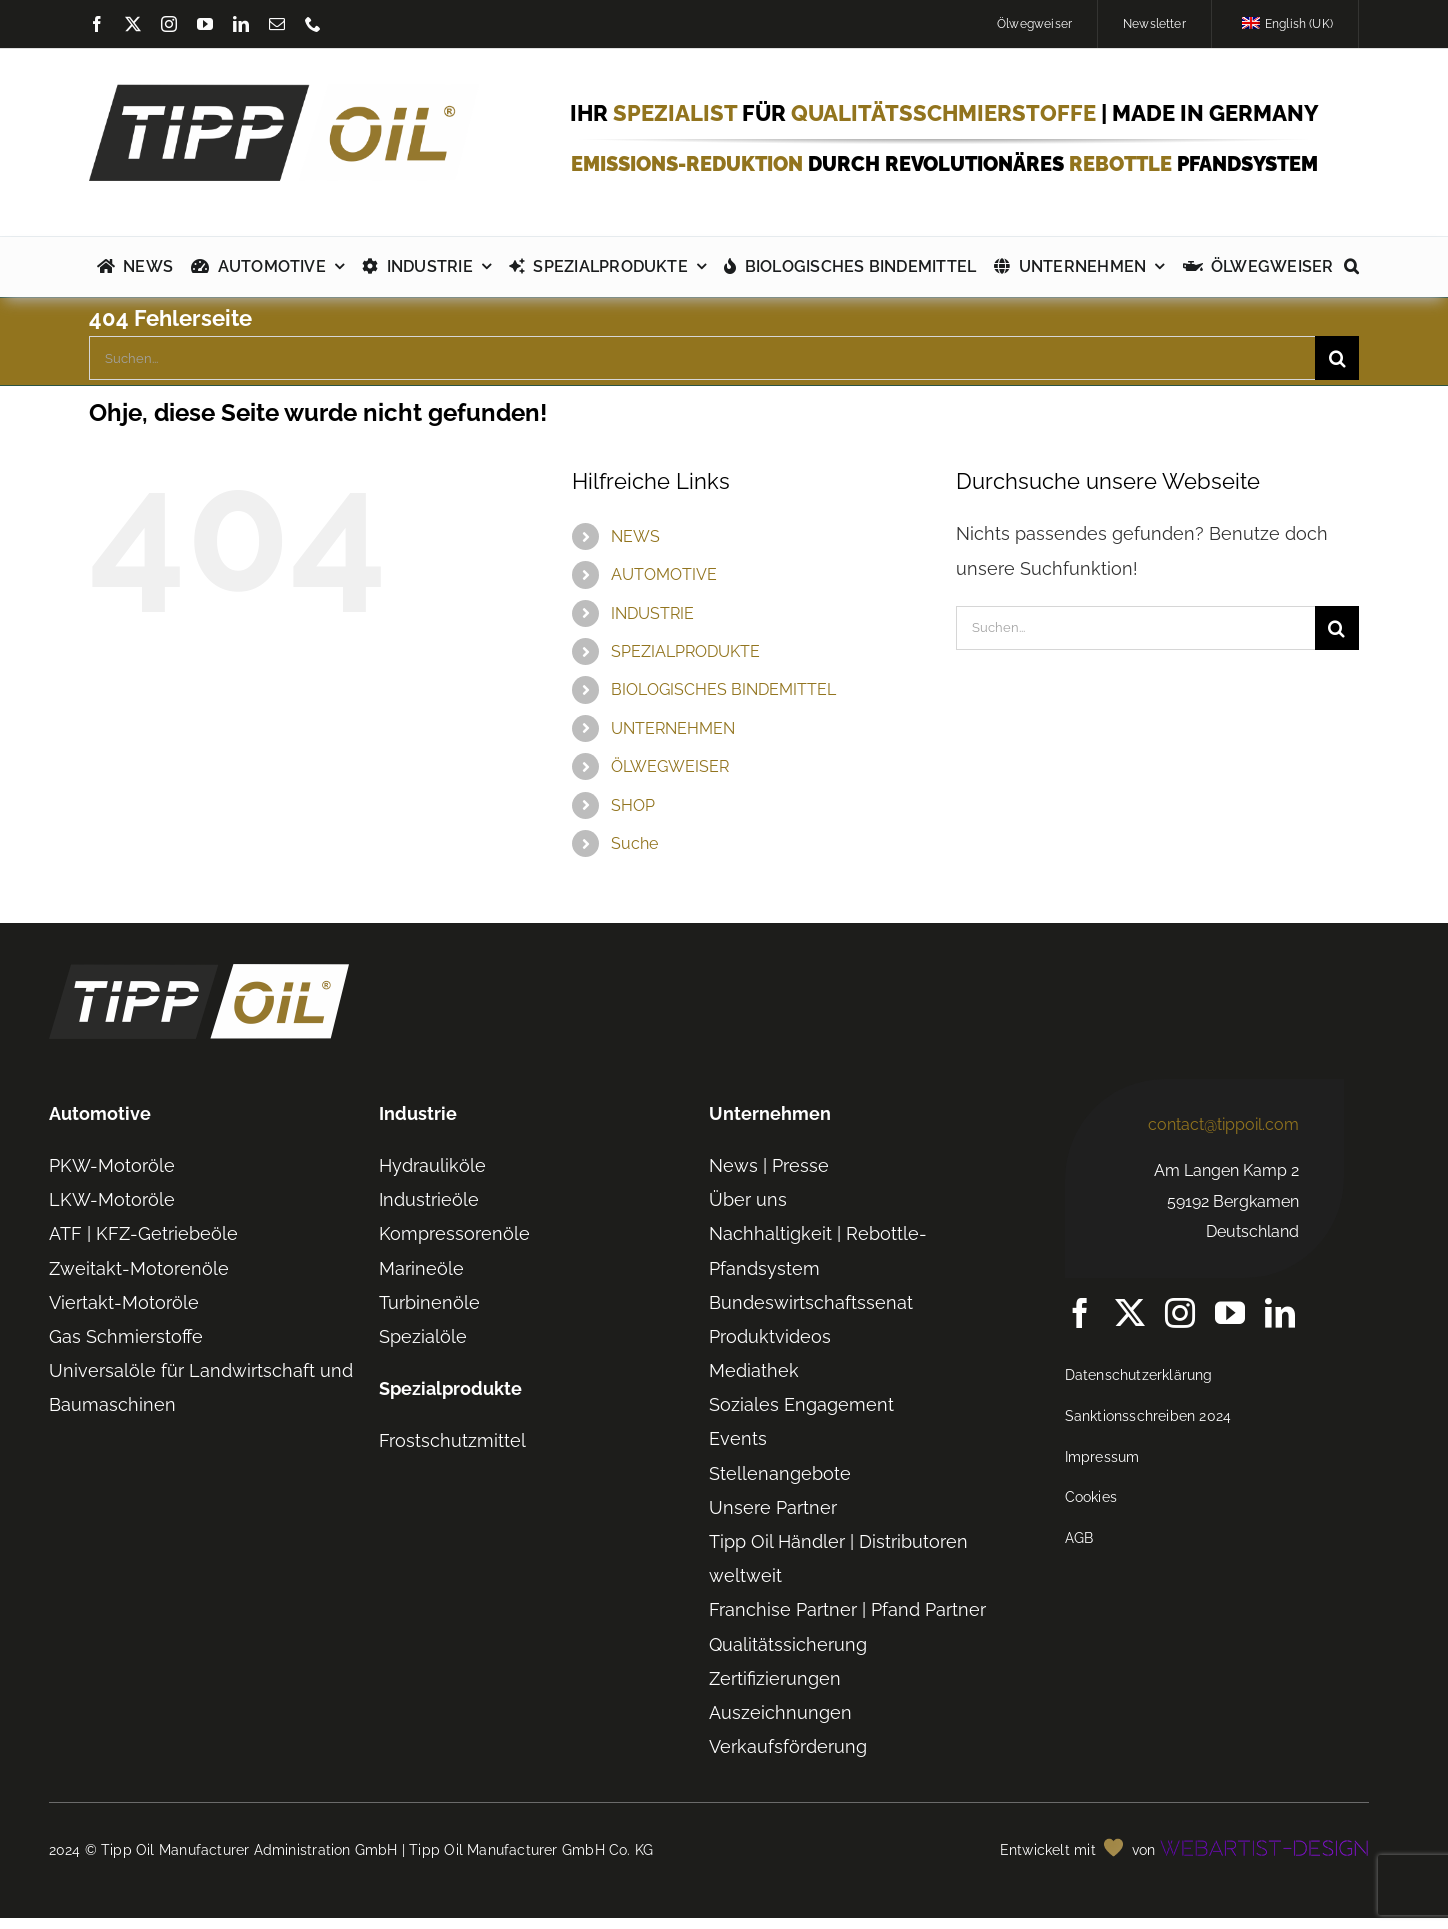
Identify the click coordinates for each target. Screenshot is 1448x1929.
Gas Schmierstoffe (126, 1336)
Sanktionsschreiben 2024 (1148, 1416)
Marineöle (421, 1268)
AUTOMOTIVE (664, 574)
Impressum (1102, 1457)
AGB (1079, 1538)
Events (738, 1438)
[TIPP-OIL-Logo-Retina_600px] (284, 92)
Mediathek (754, 1370)
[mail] (277, 24)
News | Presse (769, 1165)
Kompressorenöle (454, 1233)
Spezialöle (423, 1336)
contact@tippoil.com (1223, 1124)
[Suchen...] (702, 358)
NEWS (635, 536)
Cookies (1091, 1497)
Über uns (748, 1199)
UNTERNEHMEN (673, 728)
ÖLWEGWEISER (670, 766)
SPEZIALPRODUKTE (685, 651)
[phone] (313, 24)
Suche (634, 843)
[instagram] (169, 24)
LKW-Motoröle (112, 1199)
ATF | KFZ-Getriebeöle (143, 1233)
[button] (1351, 267)
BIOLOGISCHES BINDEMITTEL (723, 689)
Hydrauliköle (432, 1165)
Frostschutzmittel (452, 1440)
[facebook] (97, 24)
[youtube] (205, 24)
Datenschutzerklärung (1139, 1375)
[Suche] (1337, 358)
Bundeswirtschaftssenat (811, 1302)
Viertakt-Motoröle (124, 1302)
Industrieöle (429, 1199)
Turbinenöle (429, 1302)
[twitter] (133, 24)
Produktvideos (770, 1336)
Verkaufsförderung (788, 1746)
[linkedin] (241, 24)
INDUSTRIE (652, 613)
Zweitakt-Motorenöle (139, 1268)
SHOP (633, 805)
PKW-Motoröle (112, 1165)
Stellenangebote (780, 1473)
